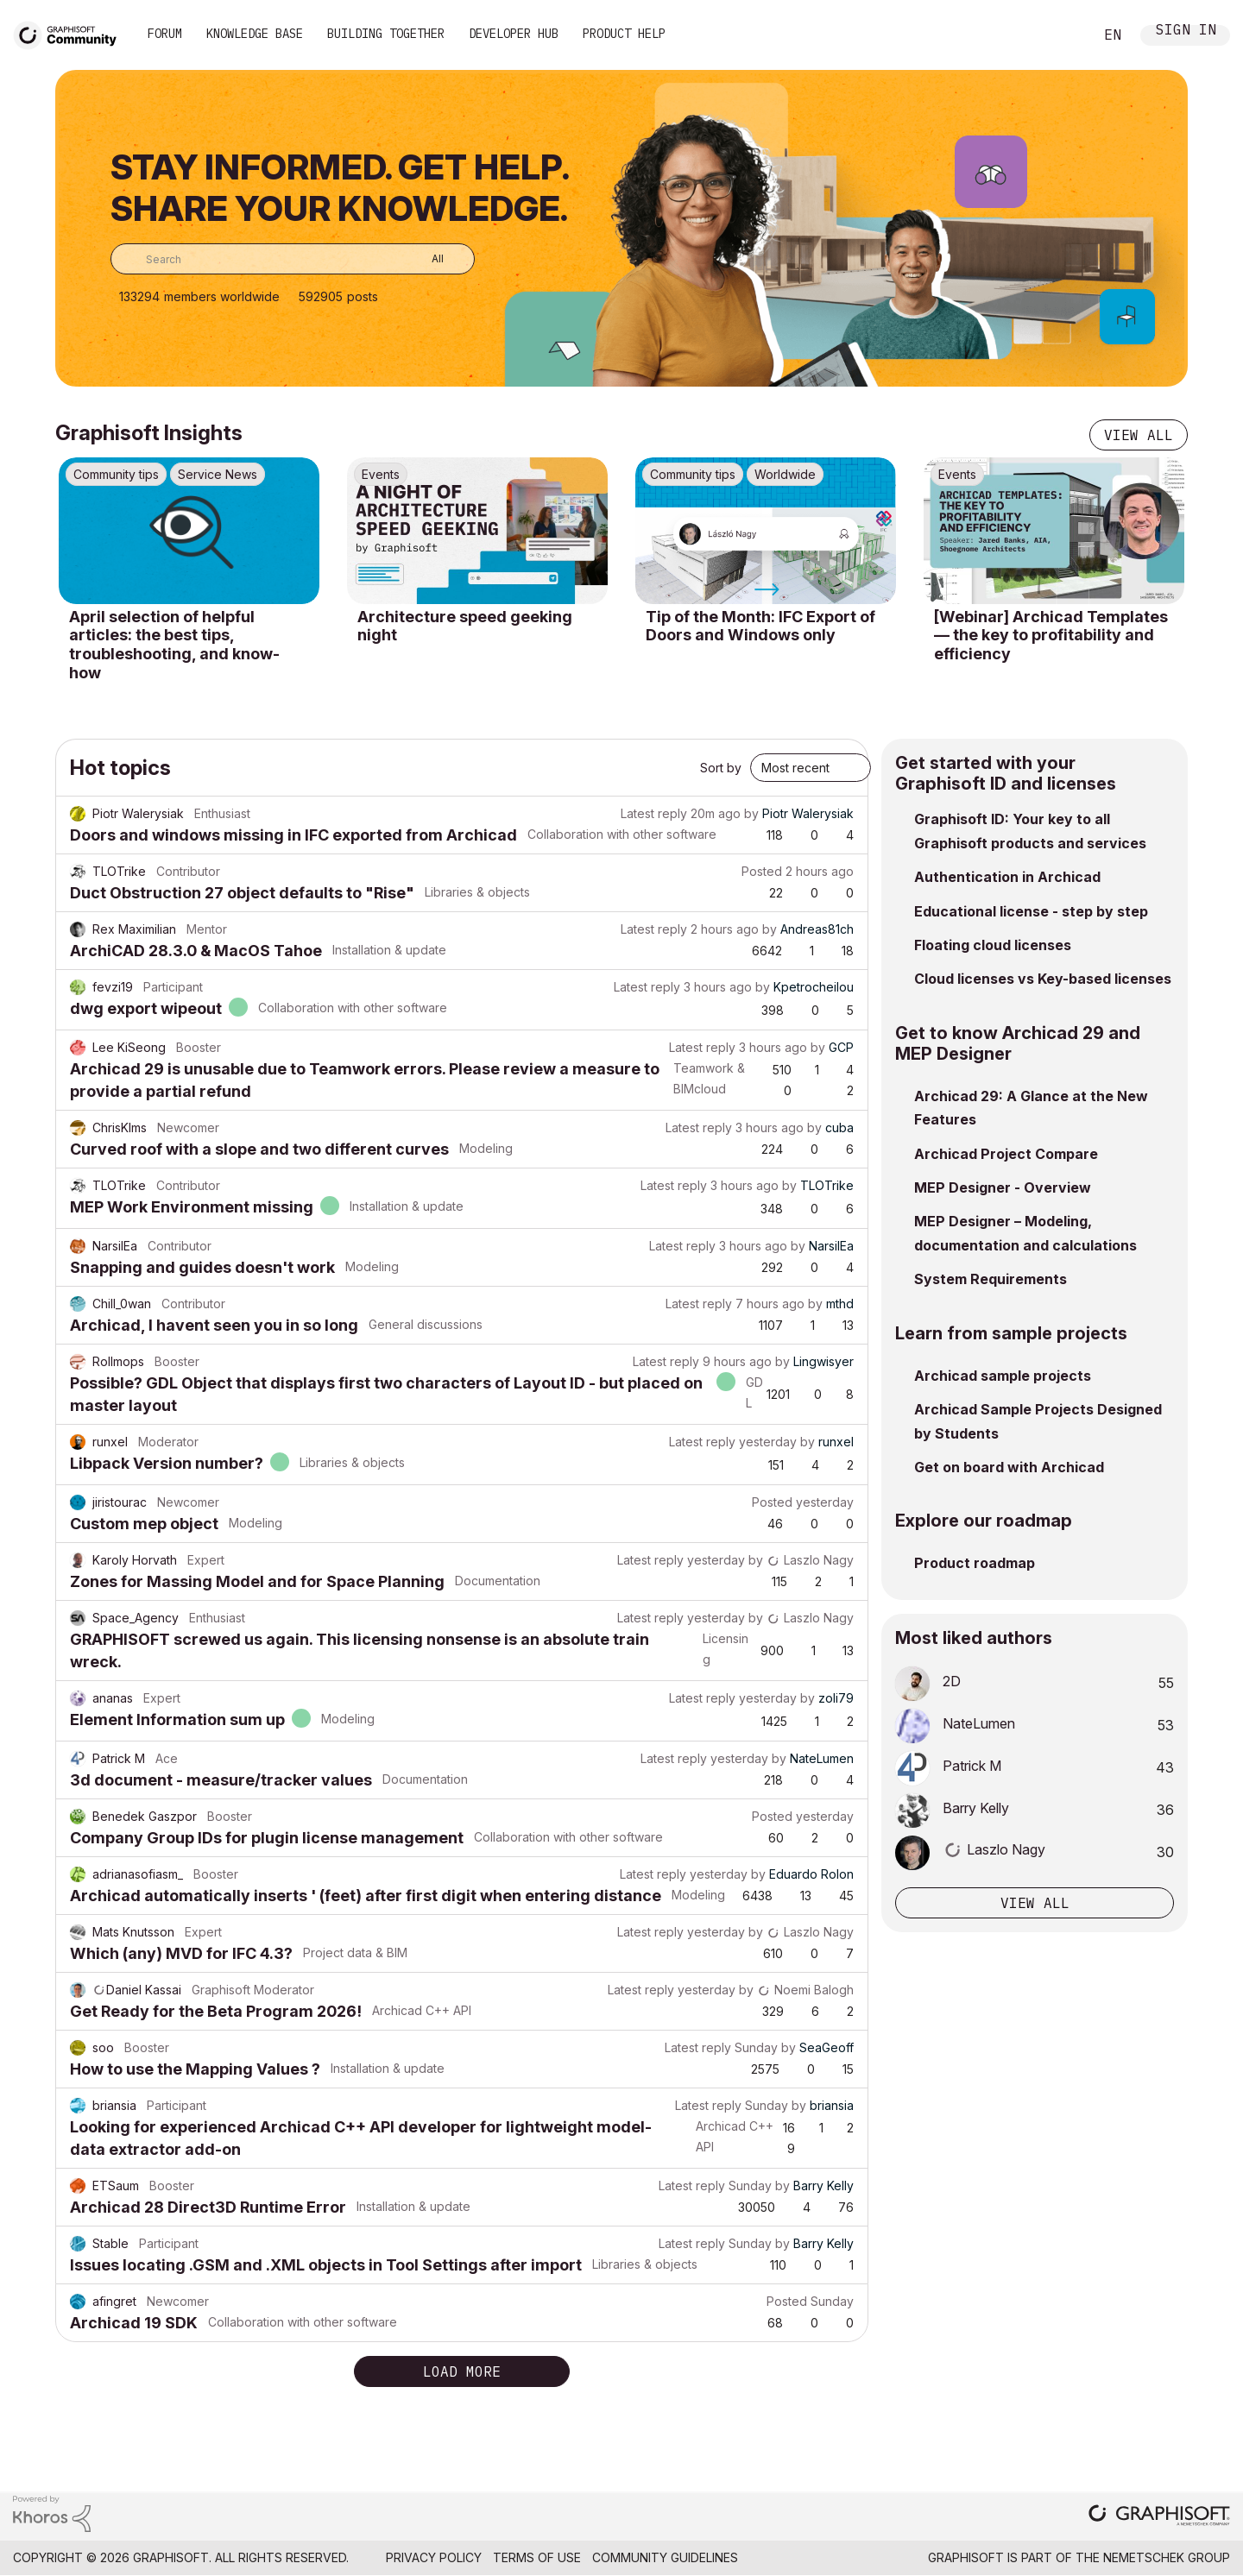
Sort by (720, 767)
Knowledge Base (254, 33)
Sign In (1186, 31)
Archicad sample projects (1002, 1375)
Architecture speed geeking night (464, 626)
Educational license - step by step (1031, 911)
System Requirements (990, 1279)
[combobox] (292, 258)
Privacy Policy (434, 2557)
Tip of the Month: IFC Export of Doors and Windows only (760, 626)
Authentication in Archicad (1007, 876)
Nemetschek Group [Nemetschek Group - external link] (1166, 2557)
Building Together (386, 33)
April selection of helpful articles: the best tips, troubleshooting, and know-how (174, 645)
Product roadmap (974, 1562)
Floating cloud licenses (992, 945)
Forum (165, 33)
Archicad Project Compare (1006, 1153)
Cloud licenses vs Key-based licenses (1042, 978)
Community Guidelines (665, 2557)
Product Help (624, 33)
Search (1061, 35)
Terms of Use (537, 2557)
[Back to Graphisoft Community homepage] (71, 33)
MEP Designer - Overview (1002, 1187)
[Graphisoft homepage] (1159, 2517)
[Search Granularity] (425, 258)
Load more (462, 2371)
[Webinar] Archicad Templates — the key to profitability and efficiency (1051, 635)
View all (1138, 435)
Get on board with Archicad (1009, 1467)
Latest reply (654, 813)
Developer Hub (513, 33)
